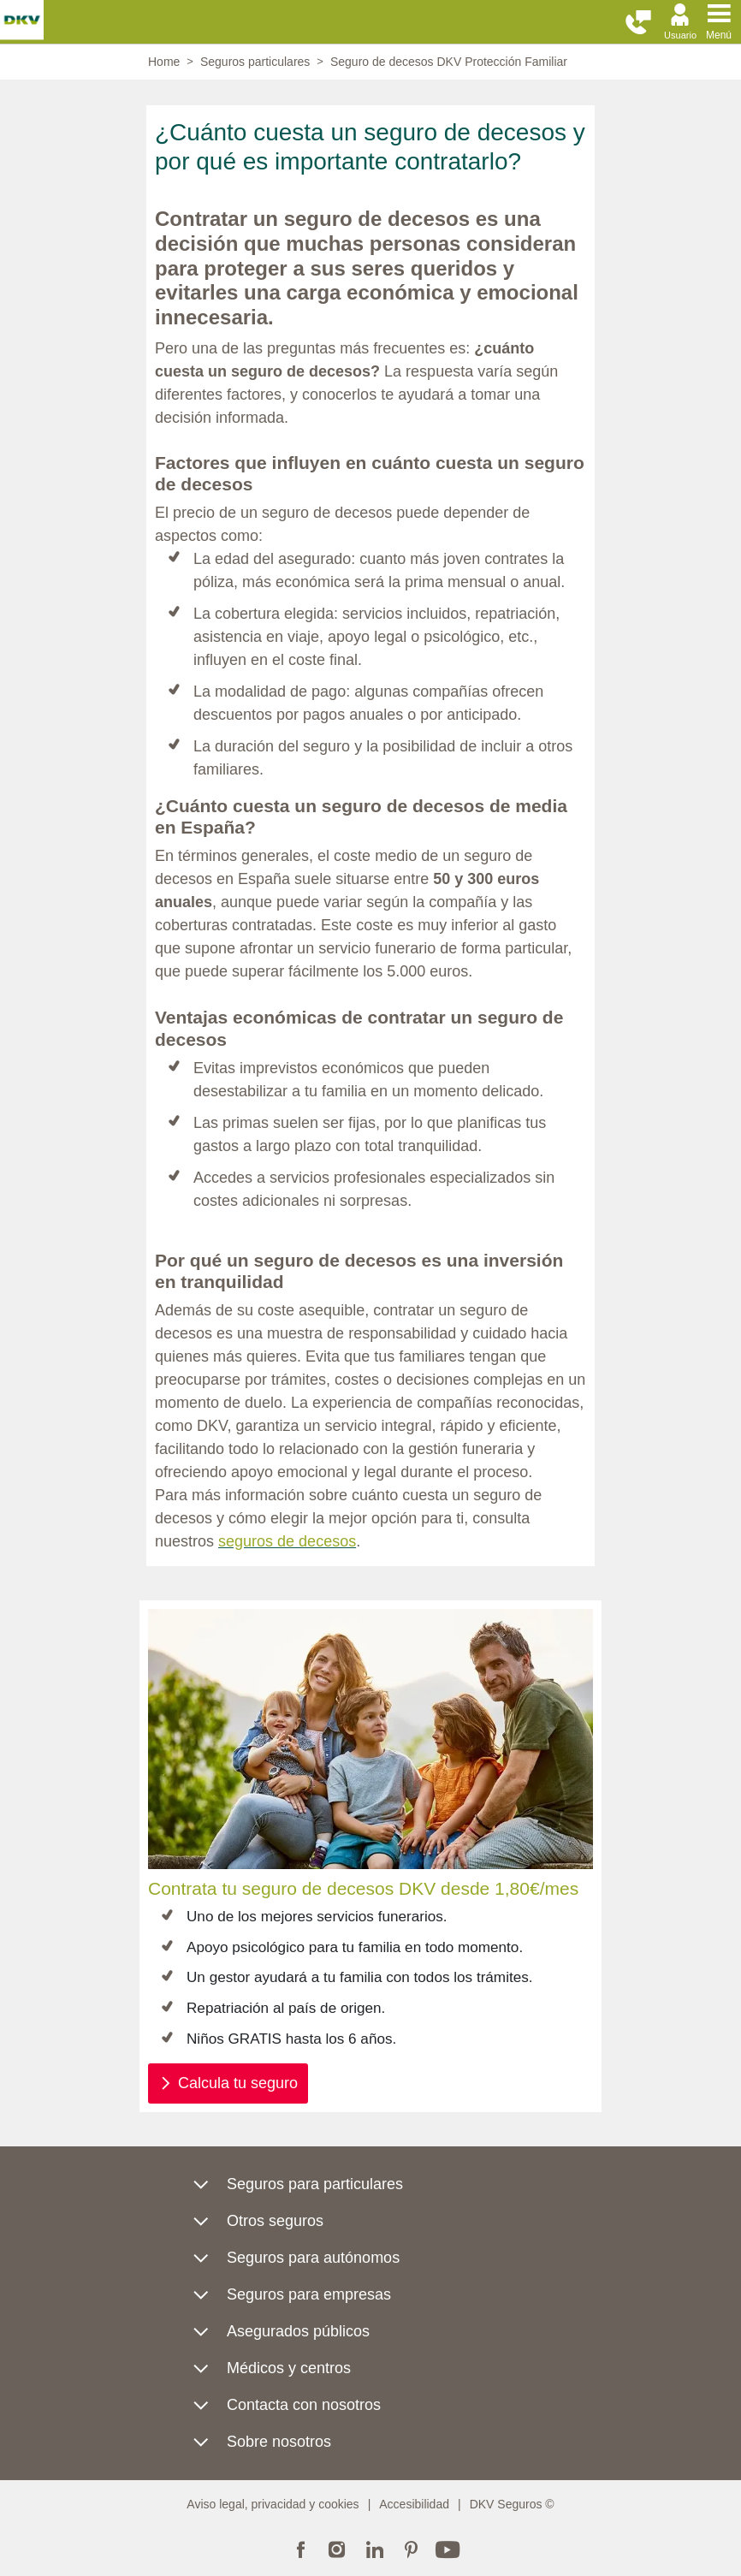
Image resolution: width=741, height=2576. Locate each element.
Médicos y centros (289, 2368)
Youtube (448, 2548)
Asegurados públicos (298, 2331)
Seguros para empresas (309, 2294)
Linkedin (374, 2548)
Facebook (300, 2548)
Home (164, 61)
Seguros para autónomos (313, 2257)
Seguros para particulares (315, 2184)
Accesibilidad (414, 2504)
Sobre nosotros (279, 2441)
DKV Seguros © (512, 2504)
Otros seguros (275, 2220)
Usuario (680, 35)
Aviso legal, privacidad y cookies (273, 2504)
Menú (719, 35)
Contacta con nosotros (304, 2404)
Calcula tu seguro (238, 2083)
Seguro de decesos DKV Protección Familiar (448, 61)
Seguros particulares (255, 61)
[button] (638, 22)
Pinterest (411, 2548)
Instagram (337, 2548)
